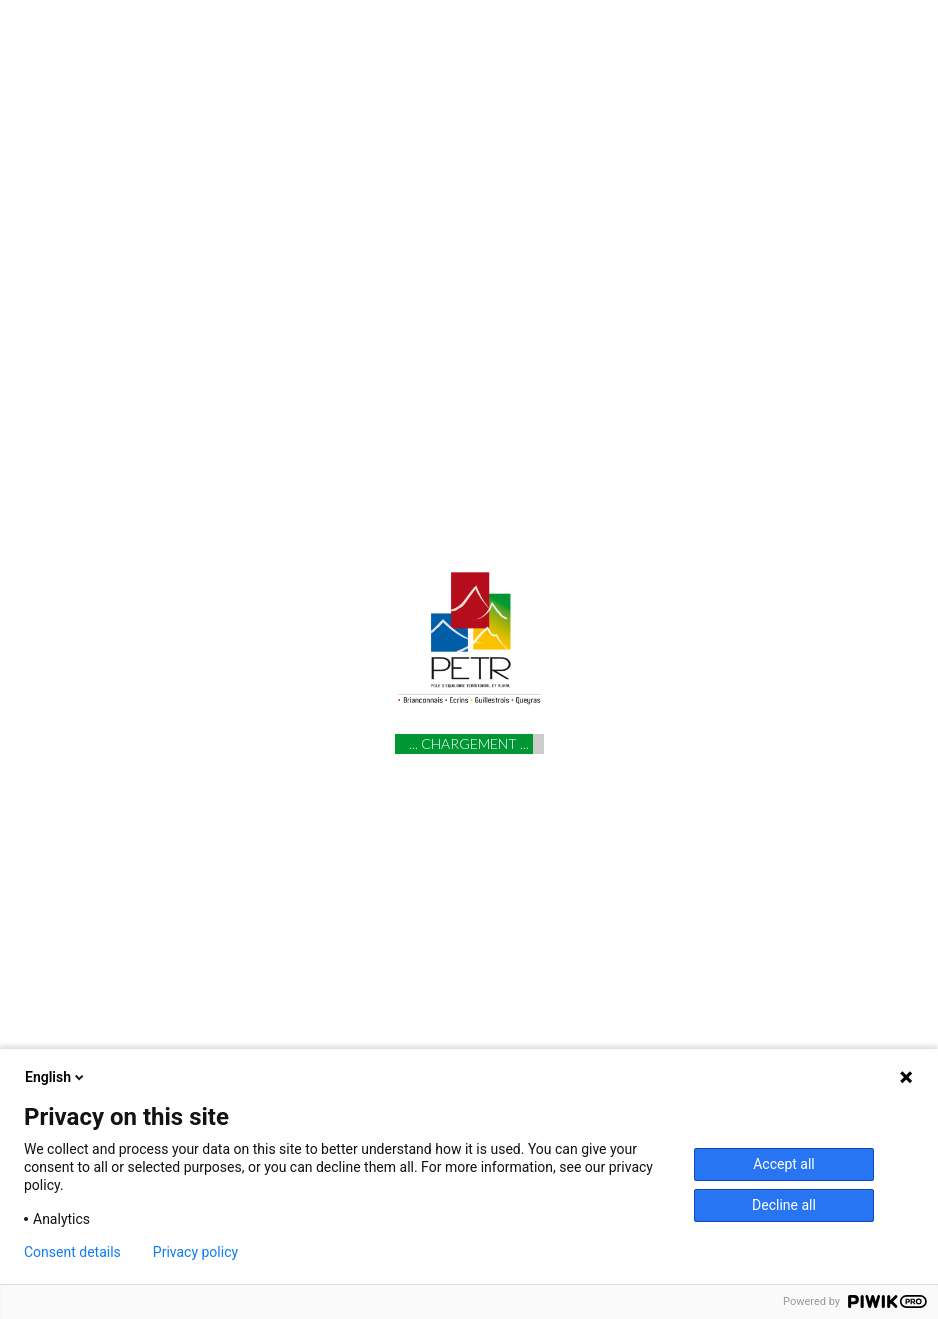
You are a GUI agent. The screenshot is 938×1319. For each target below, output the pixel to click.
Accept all (784, 1164)
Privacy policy (195, 1252)
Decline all (784, 1205)
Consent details (72, 1252)
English (56, 1077)
